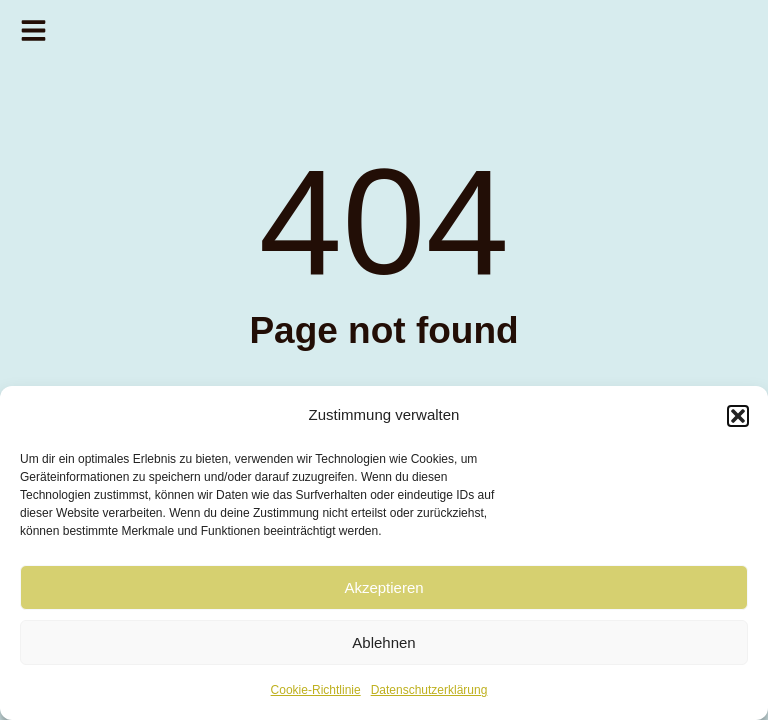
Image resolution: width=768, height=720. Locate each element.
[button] (738, 416)
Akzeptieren (383, 587)
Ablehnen (383, 642)
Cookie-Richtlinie (316, 690)
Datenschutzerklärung (429, 690)
